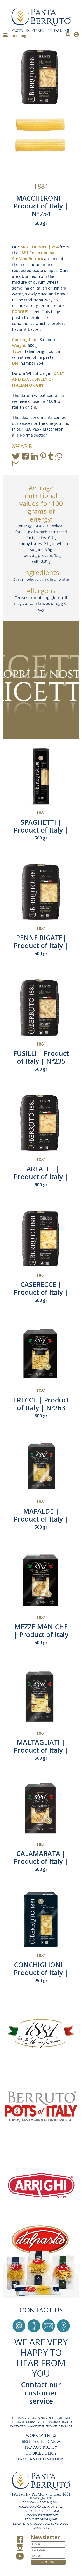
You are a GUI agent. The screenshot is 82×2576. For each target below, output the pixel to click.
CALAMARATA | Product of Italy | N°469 (41, 1861)
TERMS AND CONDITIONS (41, 2459)
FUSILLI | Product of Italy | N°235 (41, 1057)
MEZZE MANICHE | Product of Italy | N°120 (41, 1634)
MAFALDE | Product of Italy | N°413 (41, 1519)
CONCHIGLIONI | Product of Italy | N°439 (41, 1972)
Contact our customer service (41, 2393)
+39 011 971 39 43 (38, 2511)
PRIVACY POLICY (41, 2448)
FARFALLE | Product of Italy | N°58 (41, 1176)
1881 (41, 186)
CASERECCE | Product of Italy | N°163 (41, 1292)
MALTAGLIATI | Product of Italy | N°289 (41, 1750)
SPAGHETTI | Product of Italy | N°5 (41, 830)
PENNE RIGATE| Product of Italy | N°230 (41, 945)
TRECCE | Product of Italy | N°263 (41, 1403)
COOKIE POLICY (41, 2453)
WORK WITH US (41, 2436)
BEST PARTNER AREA (41, 2442)
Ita (15, 35)
